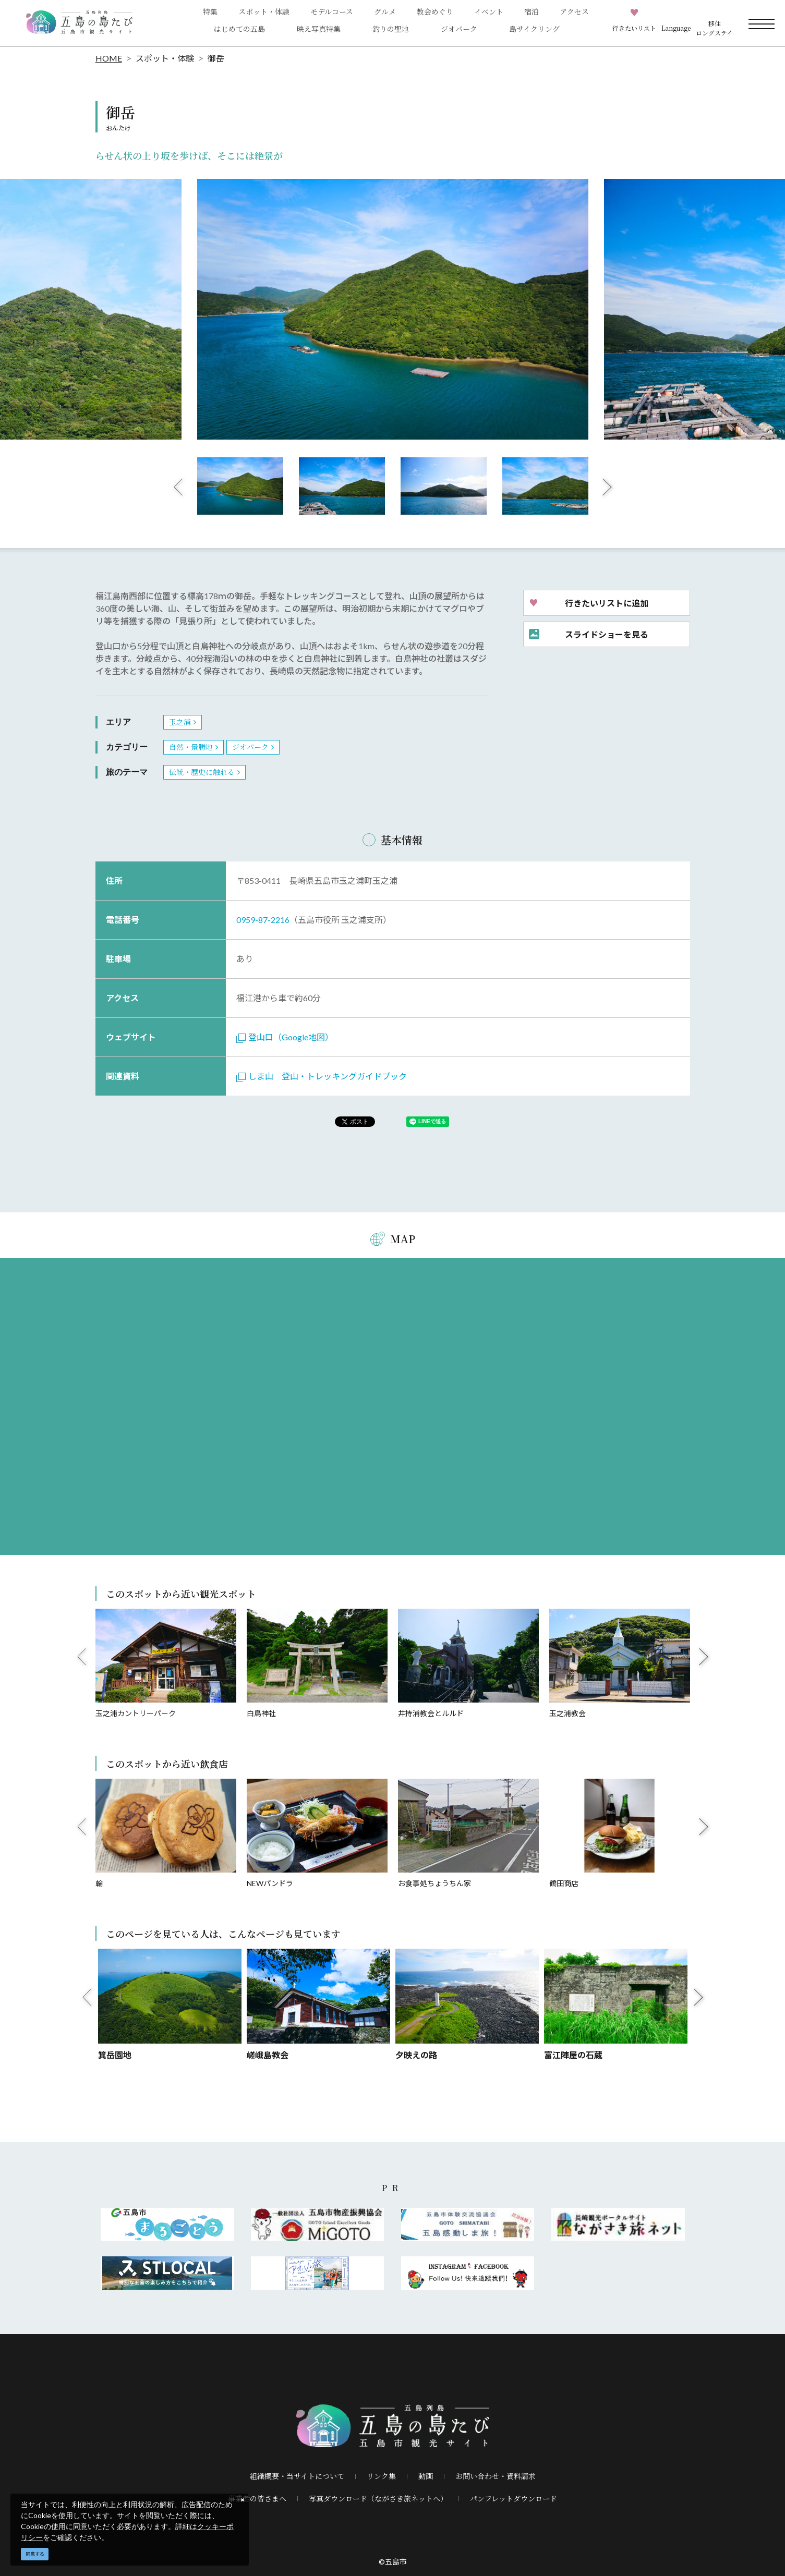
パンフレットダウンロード (513, 2498)
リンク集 (381, 2476)
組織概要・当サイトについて (297, 2476)
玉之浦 (180, 721)
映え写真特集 (319, 28)
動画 (425, 2476)
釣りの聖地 (390, 28)
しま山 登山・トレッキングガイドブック (321, 1076)
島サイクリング (534, 28)
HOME (108, 58)
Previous (178, 486)
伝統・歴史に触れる (202, 772)
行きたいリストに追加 (606, 603)
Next (607, 486)
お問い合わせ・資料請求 (495, 2476)
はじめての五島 (239, 28)
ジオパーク (459, 28)
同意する (35, 2554)
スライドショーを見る (606, 634)
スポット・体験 (165, 58)
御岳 (216, 58)
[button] (676, 23)
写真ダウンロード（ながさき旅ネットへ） (378, 2498)
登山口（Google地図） (284, 1037)
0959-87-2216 (262, 920)
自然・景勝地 (191, 747)
